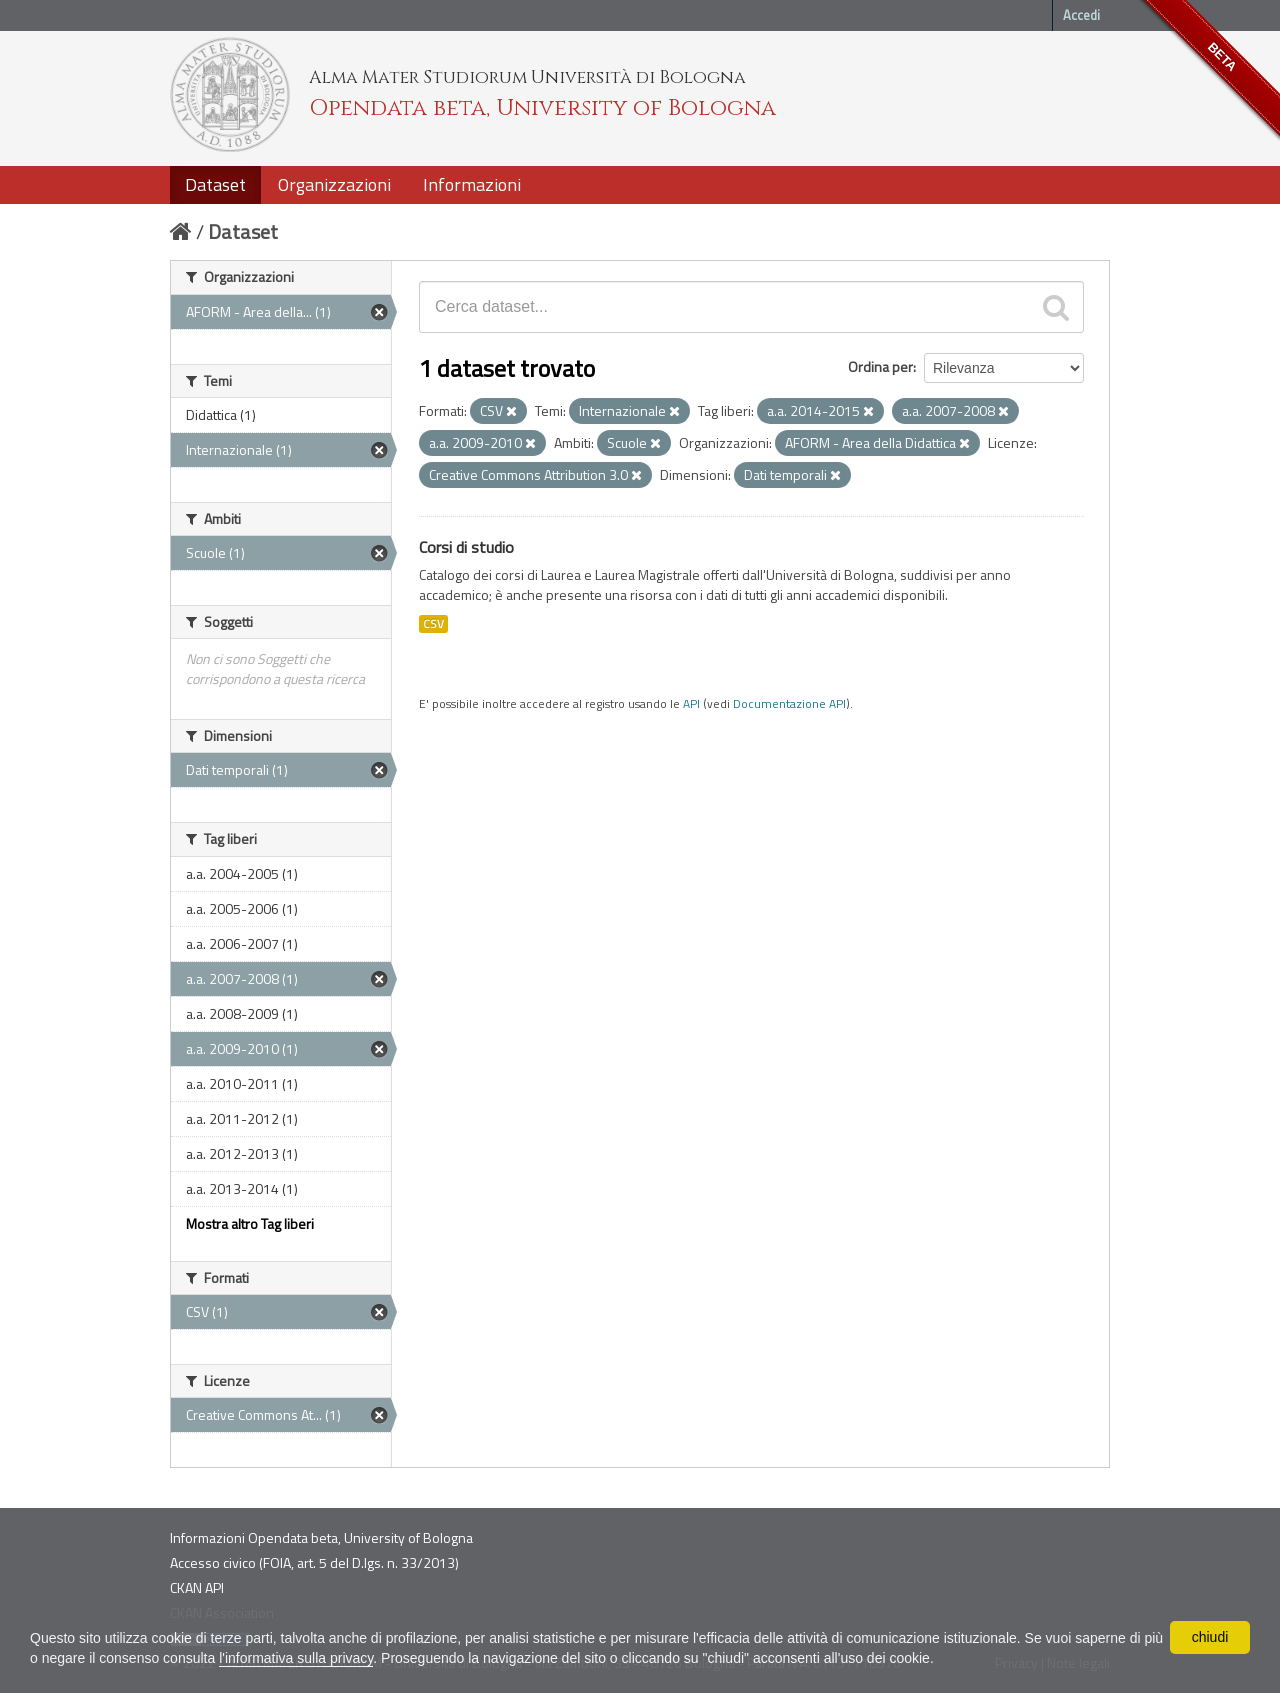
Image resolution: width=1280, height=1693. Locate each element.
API (691, 704)
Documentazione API (789, 704)
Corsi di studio (466, 547)
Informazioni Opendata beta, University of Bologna (321, 1537)
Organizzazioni (334, 184)
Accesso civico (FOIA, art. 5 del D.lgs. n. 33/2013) (314, 1562)
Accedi (1081, 15)
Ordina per (880, 366)
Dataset (215, 184)
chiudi (1210, 1637)
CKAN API (197, 1587)
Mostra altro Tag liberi (250, 1223)
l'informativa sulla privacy (296, 1658)
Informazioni (472, 184)
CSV (433, 624)
